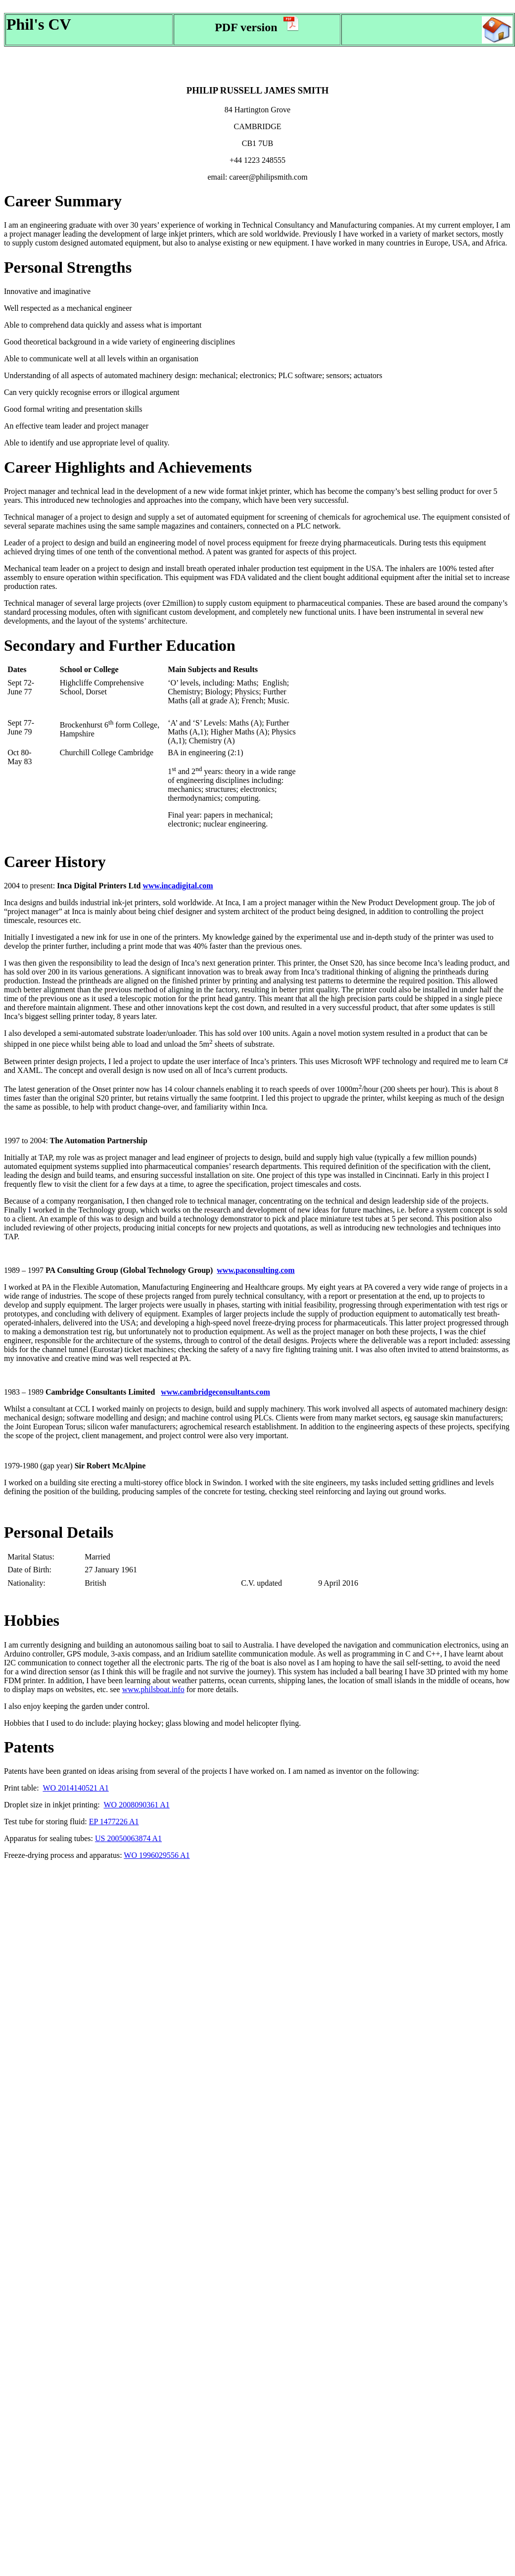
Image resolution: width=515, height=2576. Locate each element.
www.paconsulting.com (255, 1270)
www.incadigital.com (177, 885)
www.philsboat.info (153, 1689)
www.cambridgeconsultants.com (215, 1392)
